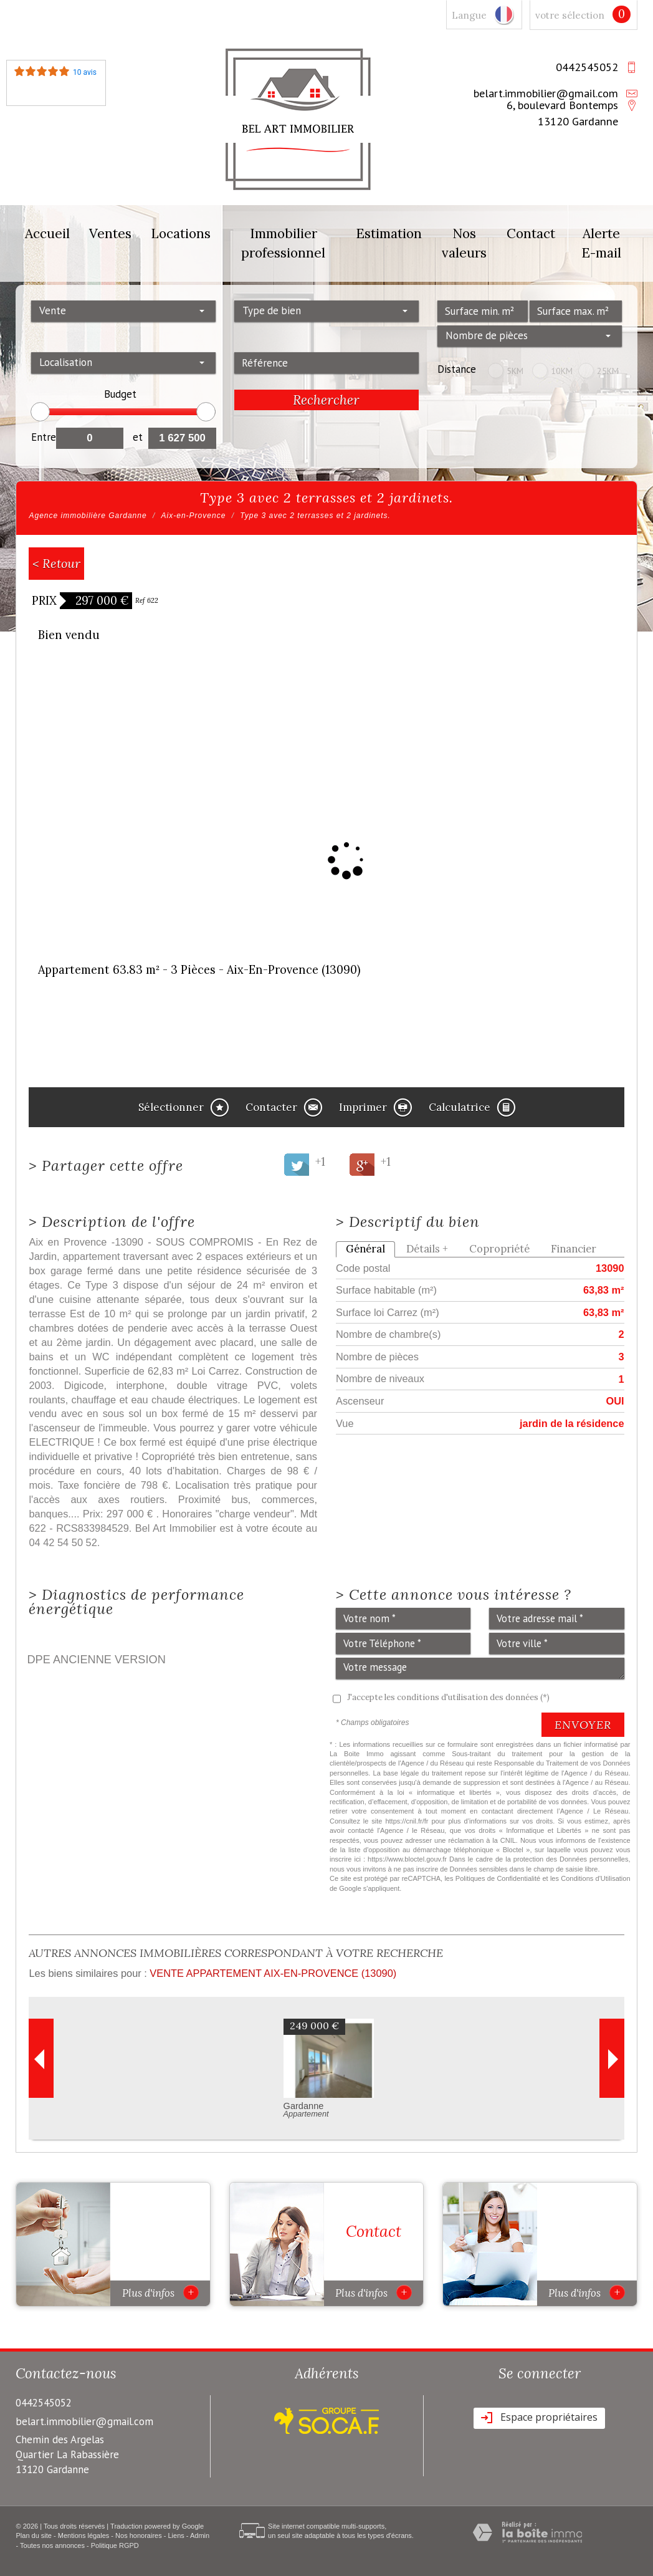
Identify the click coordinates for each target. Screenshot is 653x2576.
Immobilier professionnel (283, 243)
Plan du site (33, 2535)
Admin (199, 2535)
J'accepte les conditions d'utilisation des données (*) (448, 1697)
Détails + (427, 1248)
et (138, 437)
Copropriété (499, 1248)
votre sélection (569, 15)
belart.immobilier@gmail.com (546, 92)
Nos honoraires (138, 2535)
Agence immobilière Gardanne (87, 515)
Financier (573, 1248)
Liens (176, 2535)
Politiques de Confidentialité (497, 1878)
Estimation (389, 233)
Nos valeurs (464, 243)
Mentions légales (84, 2535)
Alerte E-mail (601, 243)
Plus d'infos (160, 2292)
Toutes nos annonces (52, 2545)
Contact (531, 233)
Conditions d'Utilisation (595, 1878)
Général (365, 1248)
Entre (43, 437)
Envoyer (583, 1725)
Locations (181, 233)
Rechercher (326, 400)
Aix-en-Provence (193, 515)
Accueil (47, 233)
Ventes (110, 233)
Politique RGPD (115, 2545)
